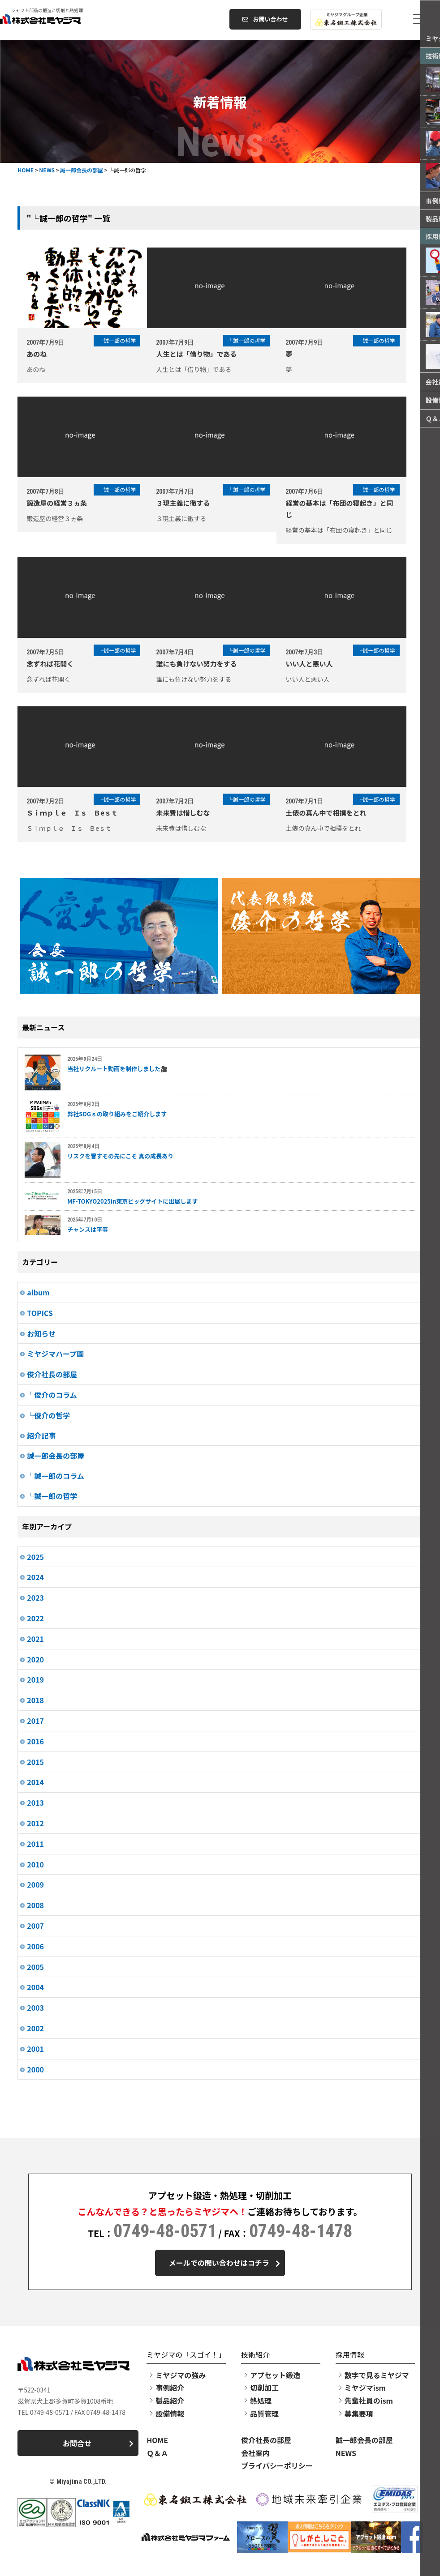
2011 (35, 1843)
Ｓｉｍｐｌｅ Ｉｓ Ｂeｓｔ (72, 812)
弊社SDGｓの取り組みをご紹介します (117, 1114)
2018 (35, 1700)
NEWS (346, 2453)
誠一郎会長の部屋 (55, 1455)
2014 (35, 1782)
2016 (35, 1741)
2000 (35, 2069)
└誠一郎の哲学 (52, 1496)
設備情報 (169, 2414)
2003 (35, 2007)
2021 (35, 1638)
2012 (35, 1823)
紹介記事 (41, 1435)
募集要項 (359, 2414)
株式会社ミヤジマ (74, 19)
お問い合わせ (265, 19)
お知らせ (41, 1333)
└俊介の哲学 (48, 1415)
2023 (35, 1597)
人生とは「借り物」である (204, 354)
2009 (35, 1884)
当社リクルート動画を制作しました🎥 (117, 1068)
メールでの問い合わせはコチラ (223, 2263)
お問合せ (97, 2445)
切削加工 (264, 2389)
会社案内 (255, 2453)
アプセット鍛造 (275, 2376)
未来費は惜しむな (191, 812)
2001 (35, 2048)
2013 (35, 1802)
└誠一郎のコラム (55, 1475)
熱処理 (261, 2401)
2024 (35, 1577)
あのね (36, 354)
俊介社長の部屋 (52, 1374)
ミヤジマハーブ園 (55, 1353)
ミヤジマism (365, 2389)
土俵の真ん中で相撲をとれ (342, 812)
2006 (35, 1946)
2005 (35, 1966)
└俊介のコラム (52, 1394)
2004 (35, 1987)
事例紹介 (169, 2389)
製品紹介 (169, 2401)
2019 (35, 1679)
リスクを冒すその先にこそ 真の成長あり (120, 1156)
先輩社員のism (369, 2401)
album (38, 1292)
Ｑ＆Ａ (157, 2453)
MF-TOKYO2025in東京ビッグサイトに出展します (132, 1201)
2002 (35, 2028)
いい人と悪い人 (325, 663)
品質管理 (264, 2414)
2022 (35, 1618)
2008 (35, 1905)
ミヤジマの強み (180, 2376)
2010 (35, 1864)
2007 (35, 1925)
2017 (35, 1720)
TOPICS (40, 1312)
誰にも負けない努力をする (204, 663)
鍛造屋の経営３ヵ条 (56, 503)
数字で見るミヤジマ (377, 2376)
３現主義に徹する (191, 503)
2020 (35, 1659)
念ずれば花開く (49, 663)
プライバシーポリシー (277, 2466)
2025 (35, 1556)
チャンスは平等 (87, 1229)
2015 (35, 1761)
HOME (157, 2440)
